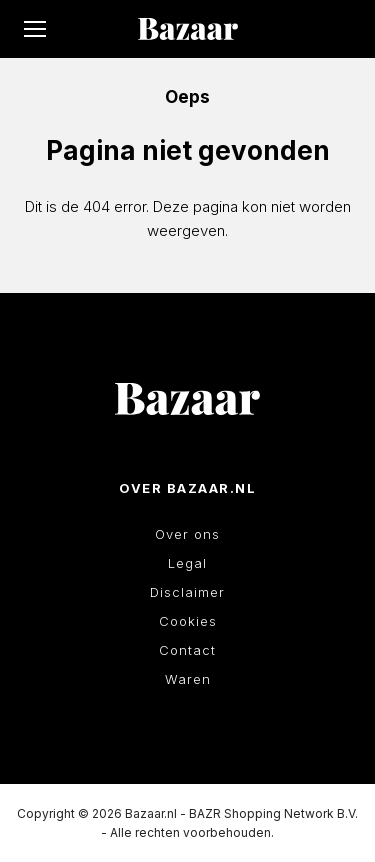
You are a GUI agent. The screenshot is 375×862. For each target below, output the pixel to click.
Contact (187, 650)
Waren (188, 679)
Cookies (188, 621)
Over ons (187, 534)
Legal (187, 563)
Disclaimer (187, 592)
